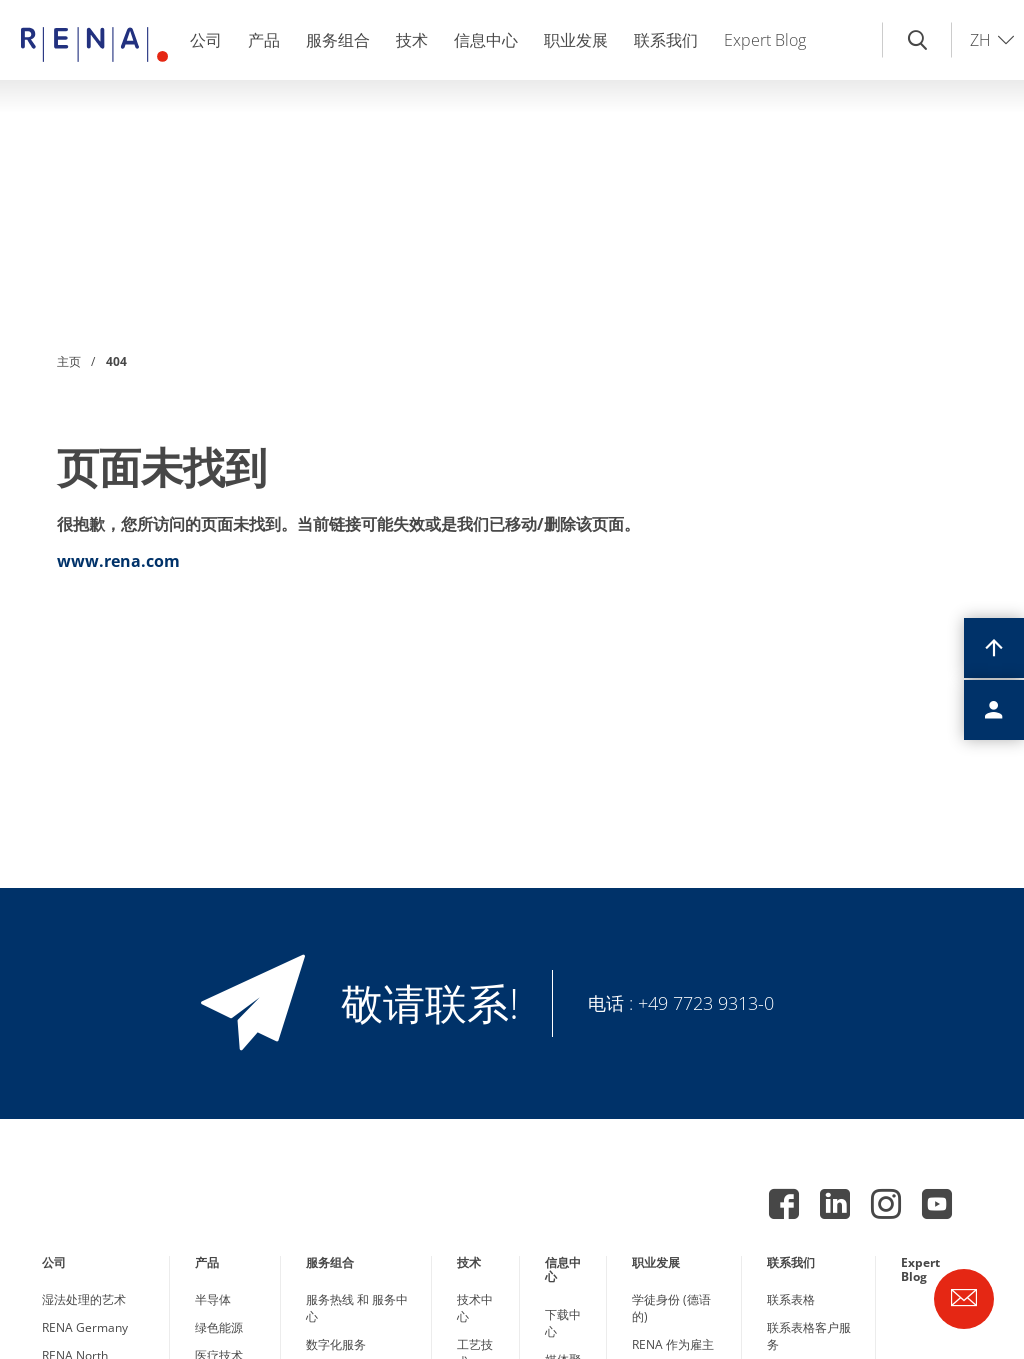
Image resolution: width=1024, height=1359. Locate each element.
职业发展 (576, 40)
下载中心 (563, 1323)
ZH (980, 40)
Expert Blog (765, 40)
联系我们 (666, 40)
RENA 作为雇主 (673, 1344)
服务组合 (338, 40)
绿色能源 (219, 1327)
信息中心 (486, 40)
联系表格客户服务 (809, 1336)
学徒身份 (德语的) (671, 1308)
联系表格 (791, 1299)
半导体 (213, 1299)
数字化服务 (336, 1344)
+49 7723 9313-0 (706, 1003)
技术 (412, 40)
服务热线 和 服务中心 (357, 1308)
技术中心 (475, 1308)
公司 (206, 40)
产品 (264, 40)
